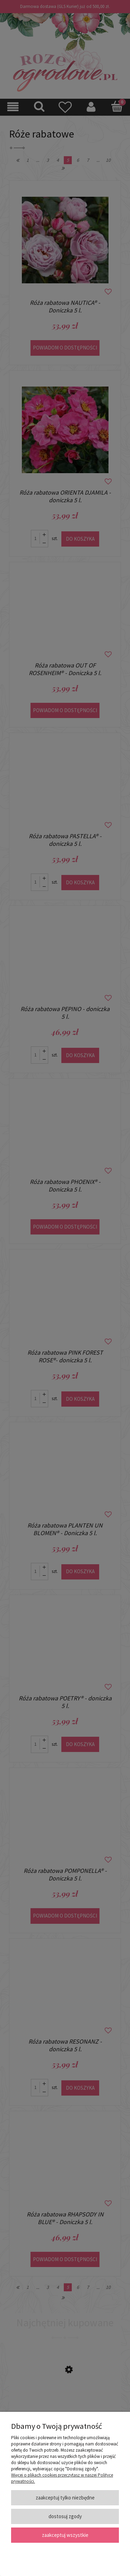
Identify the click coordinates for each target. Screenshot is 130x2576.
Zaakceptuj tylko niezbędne (65, 2497)
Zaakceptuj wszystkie (65, 2535)
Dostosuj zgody (65, 2516)
